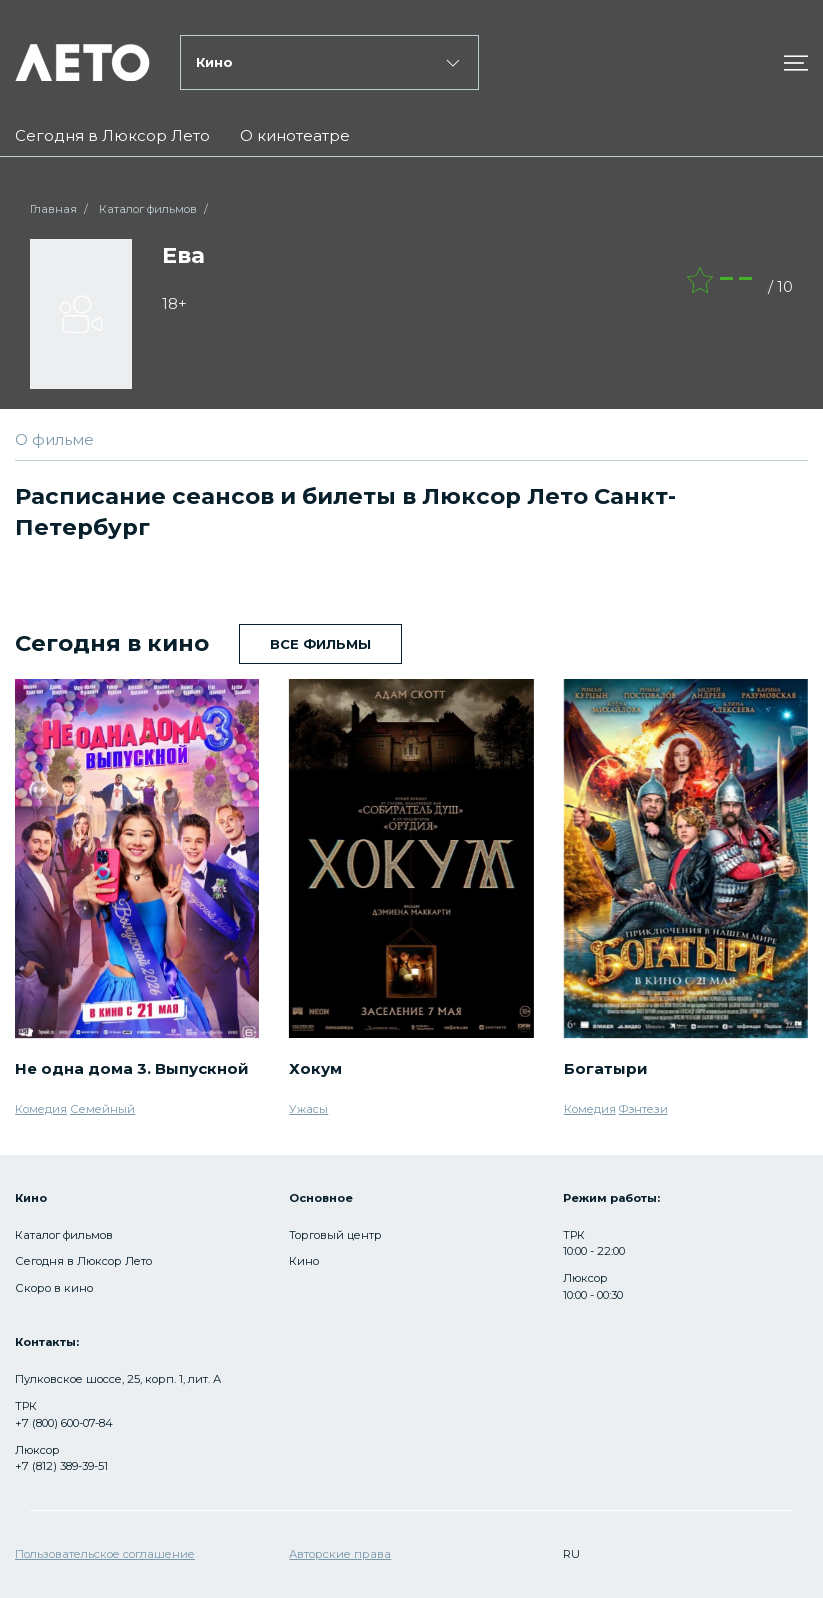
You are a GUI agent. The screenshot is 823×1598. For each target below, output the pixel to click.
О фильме (54, 439)
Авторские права (340, 1554)
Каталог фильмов (148, 209)
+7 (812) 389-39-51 (61, 1466)
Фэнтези (643, 1108)
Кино (304, 1261)
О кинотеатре (295, 135)
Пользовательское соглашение (105, 1554)
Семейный (102, 1108)
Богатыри (606, 1068)
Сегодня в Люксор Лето (112, 135)
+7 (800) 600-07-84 (64, 1423)
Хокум (315, 1068)
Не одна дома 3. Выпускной (132, 1068)
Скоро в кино (54, 1288)
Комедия (590, 1108)
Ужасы (308, 1108)
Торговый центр (335, 1235)
